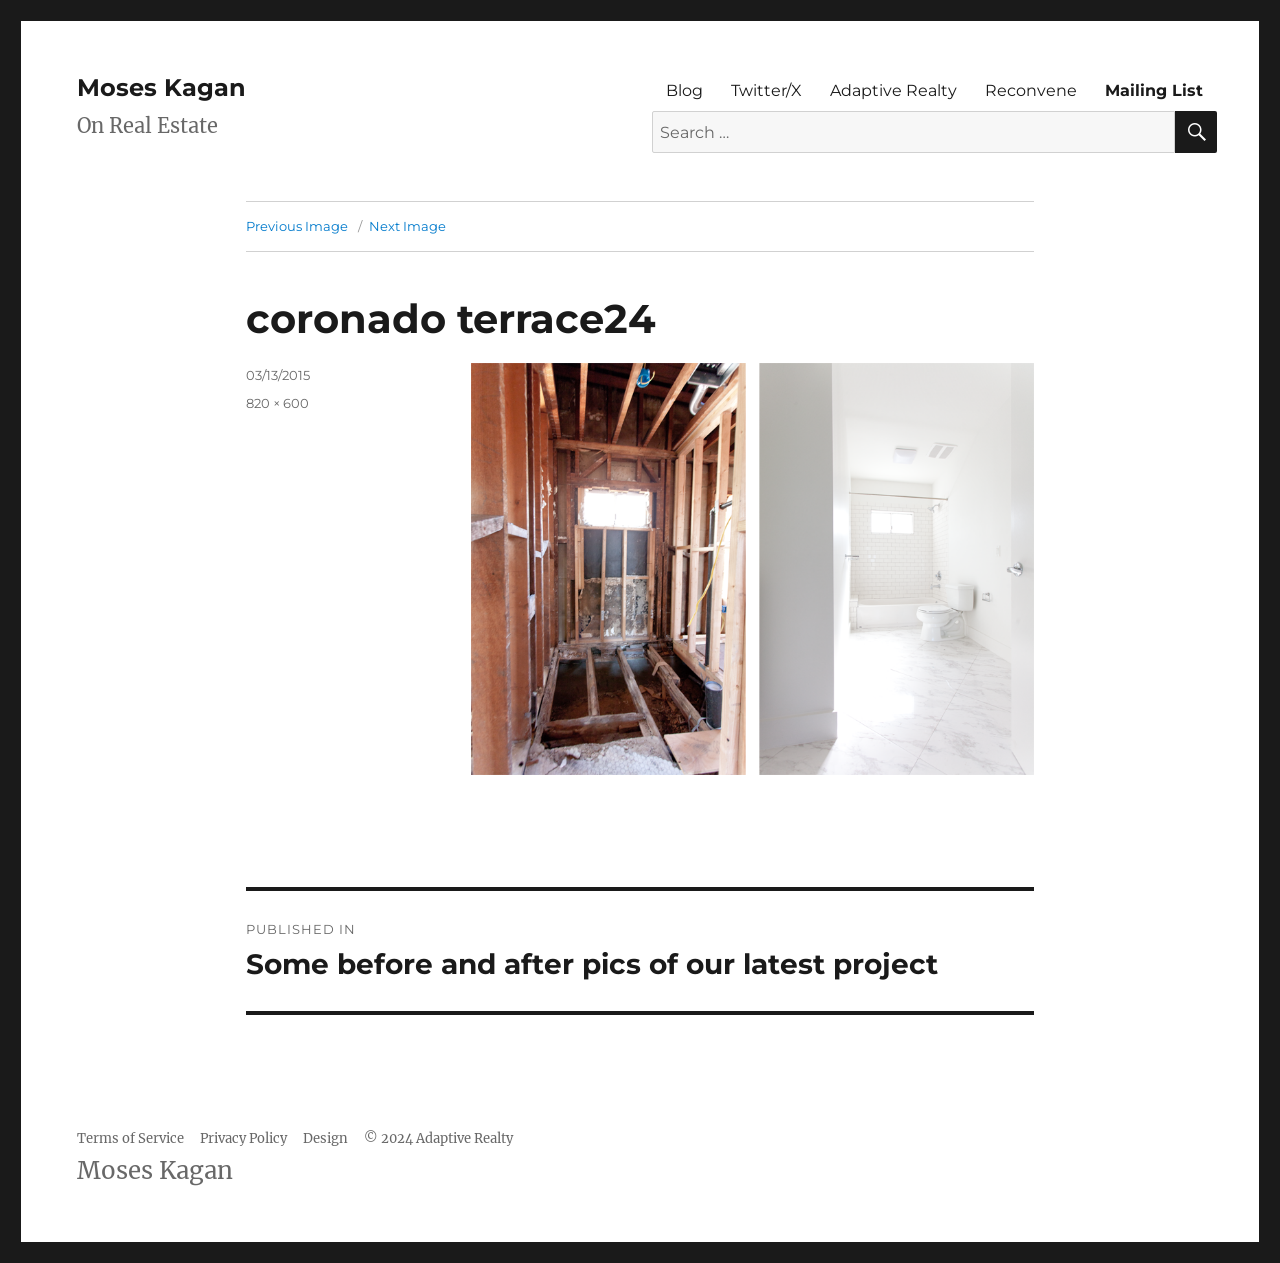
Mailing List (1154, 90)
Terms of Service (130, 1138)
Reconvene (1031, 90)
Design (325, 1138)
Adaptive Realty (893, 90)
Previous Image (297, 226)
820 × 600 (277, 403)
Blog (684, 90)
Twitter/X (766, 90)
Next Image (407, 226)
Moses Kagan (161, 87)
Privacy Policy (243, 1138)
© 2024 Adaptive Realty (438, 1138)
